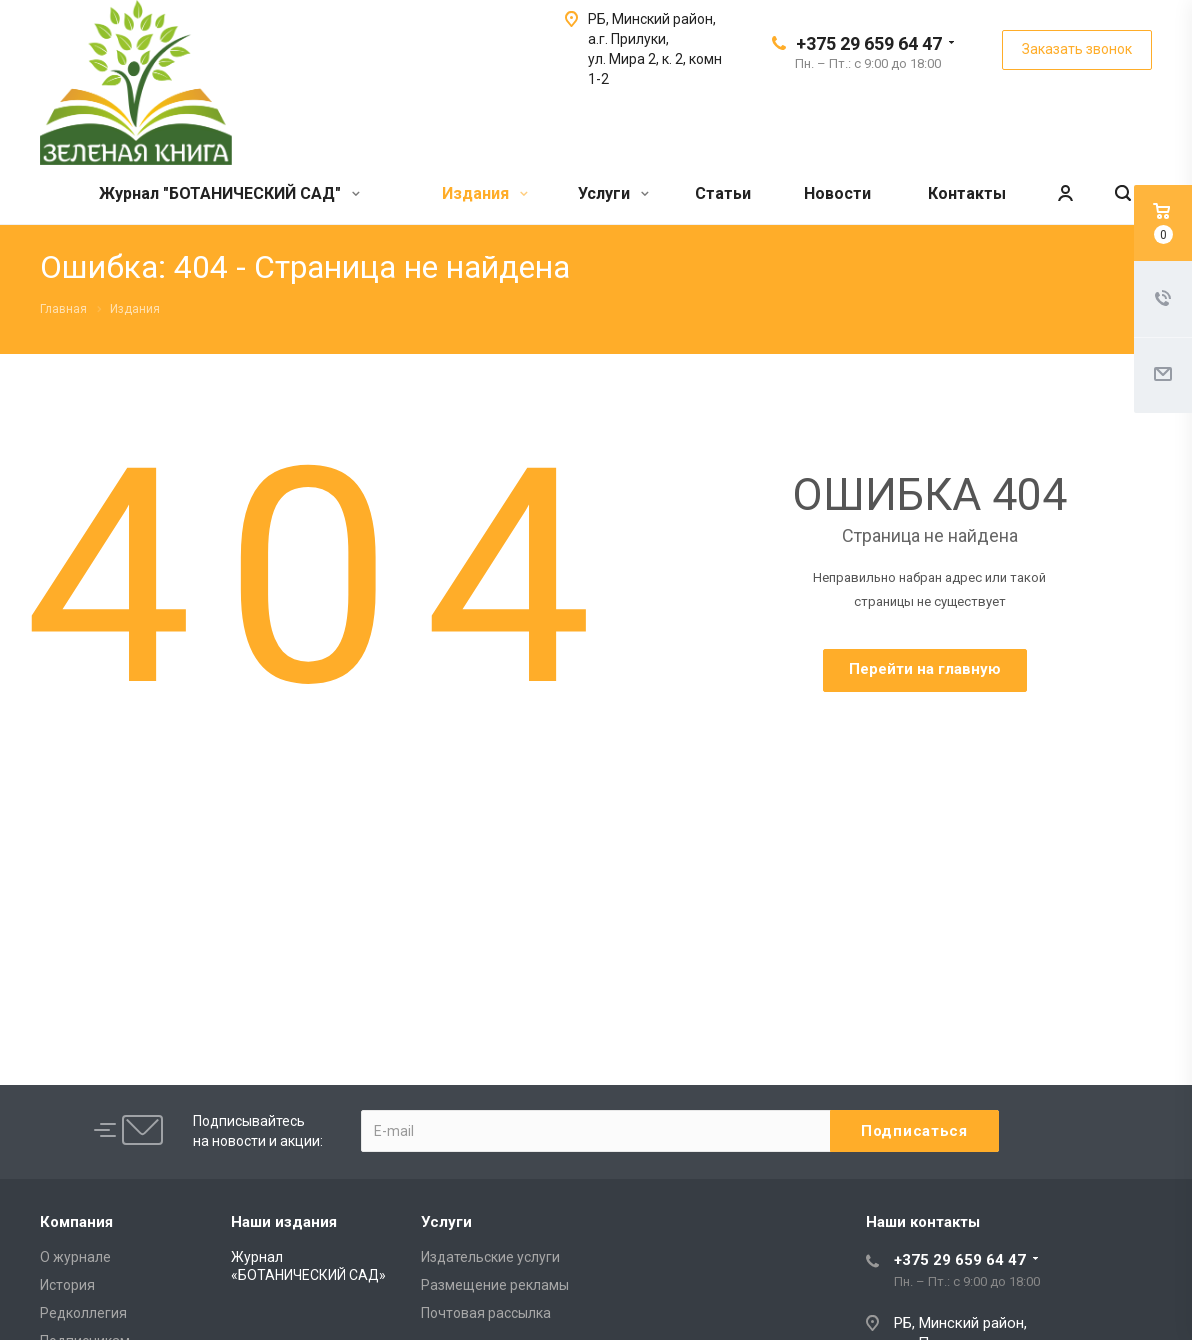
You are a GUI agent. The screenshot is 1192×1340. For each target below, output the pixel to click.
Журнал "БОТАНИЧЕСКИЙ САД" (229, 193)
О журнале (75, 1257)
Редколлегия (83, 1313)
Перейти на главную (925, 669)
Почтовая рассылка (486, 1313)
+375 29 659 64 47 (869, 43)
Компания (76, 1222)
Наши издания (284, 1222)
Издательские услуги (490, 1257)
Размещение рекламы (495, 1285)
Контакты (967, 193)
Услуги (613, 193)
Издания (485, 193)
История (67, 1285)
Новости (837, 193)
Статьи (723, 193)
